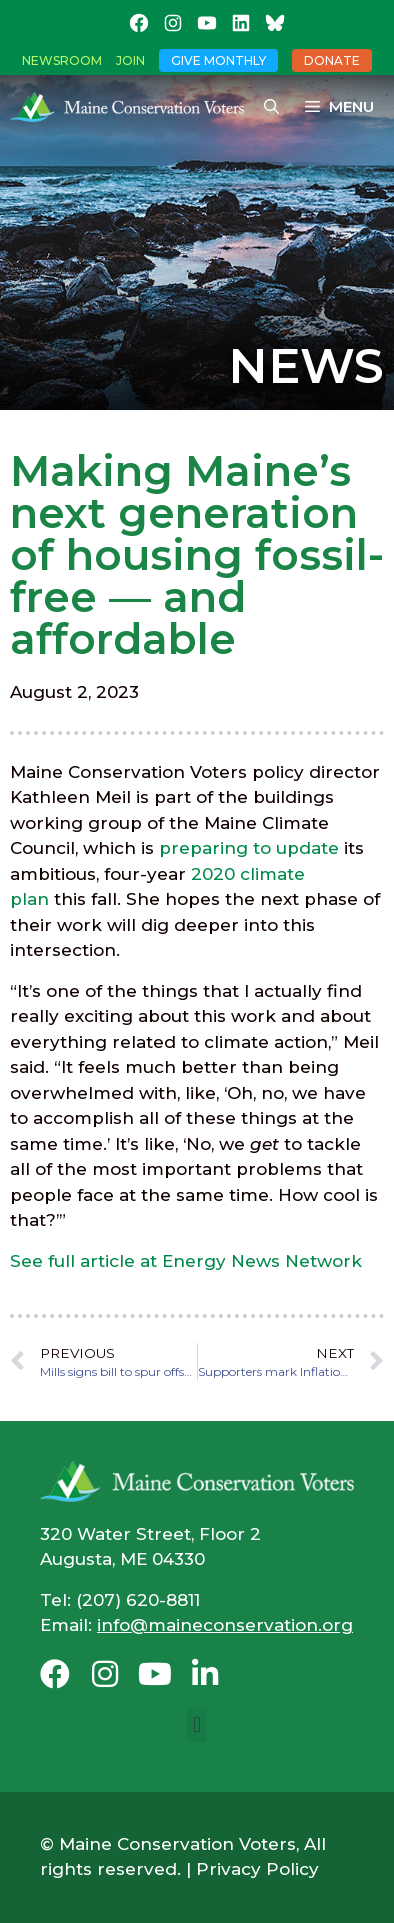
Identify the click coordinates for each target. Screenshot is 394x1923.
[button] (196, 1725)
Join (130, 60)
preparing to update (249, 848)
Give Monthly (218, 60)
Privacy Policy (257, 1869)
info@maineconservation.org (225, 1625)
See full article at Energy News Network (186, 1261)
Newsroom (62, 60)
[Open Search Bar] (271, 107)
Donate (332, 60)
